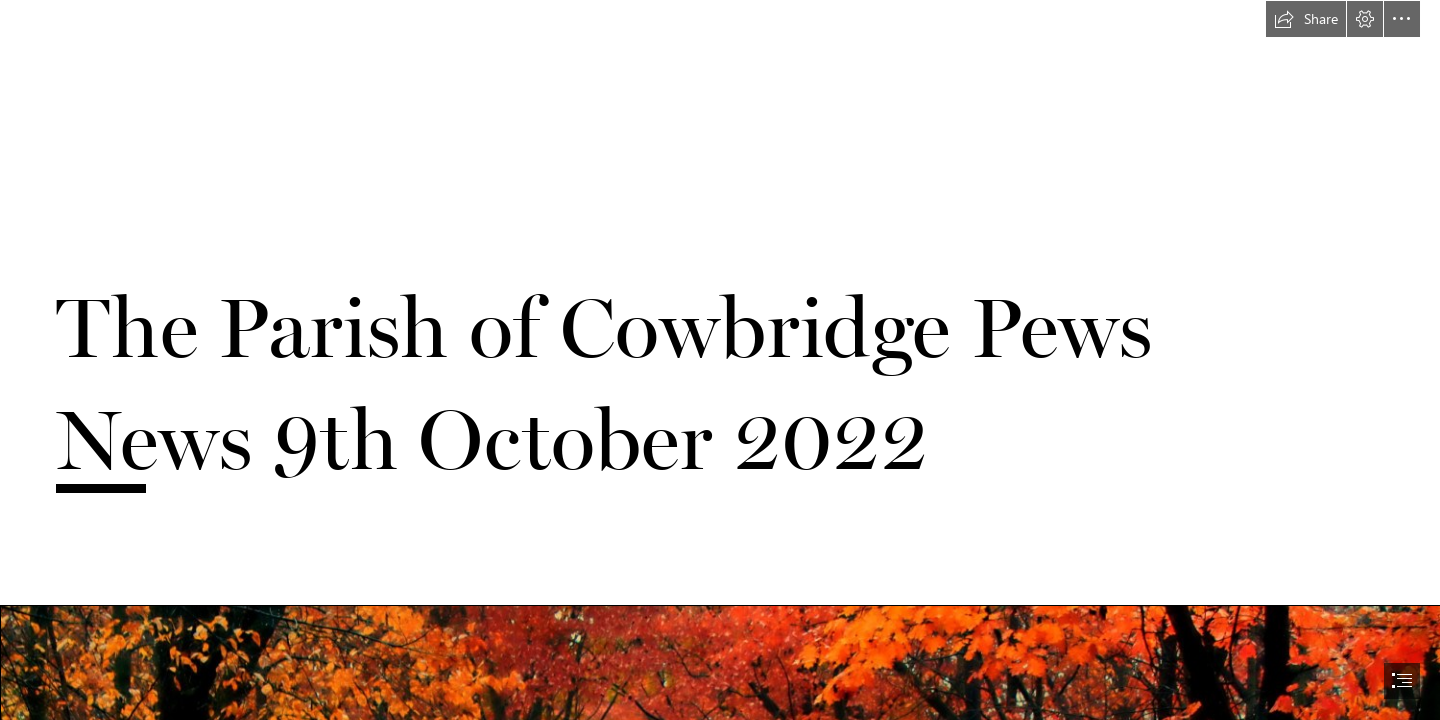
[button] (1306, 19)
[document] (720, 360)
